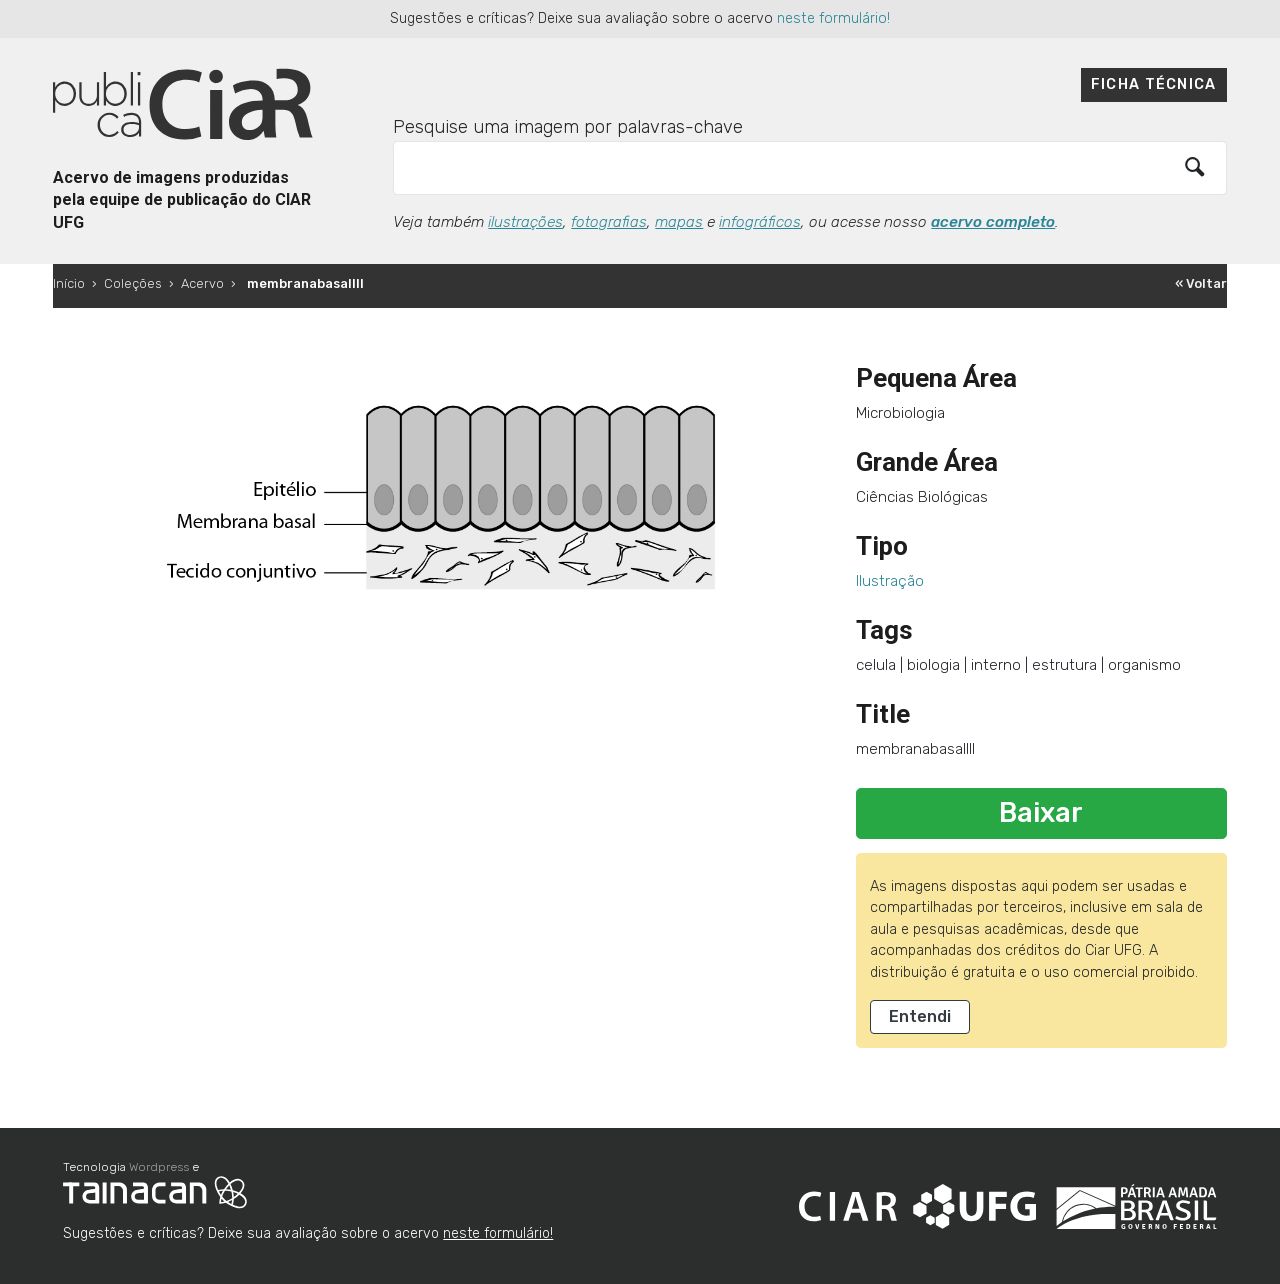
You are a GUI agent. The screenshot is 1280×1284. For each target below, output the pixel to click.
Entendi (920, 1016)
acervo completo (993, 222)
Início (69, 283)
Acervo (202, 283)
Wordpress (159, 1167)
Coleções (133, 283)
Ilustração (890, 581)
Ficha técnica (1154, 84)
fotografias (609, 222)
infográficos (760, 222)
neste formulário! (833, 18)
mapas (679, 222)
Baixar (1041, 813)
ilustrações (525, 222)
